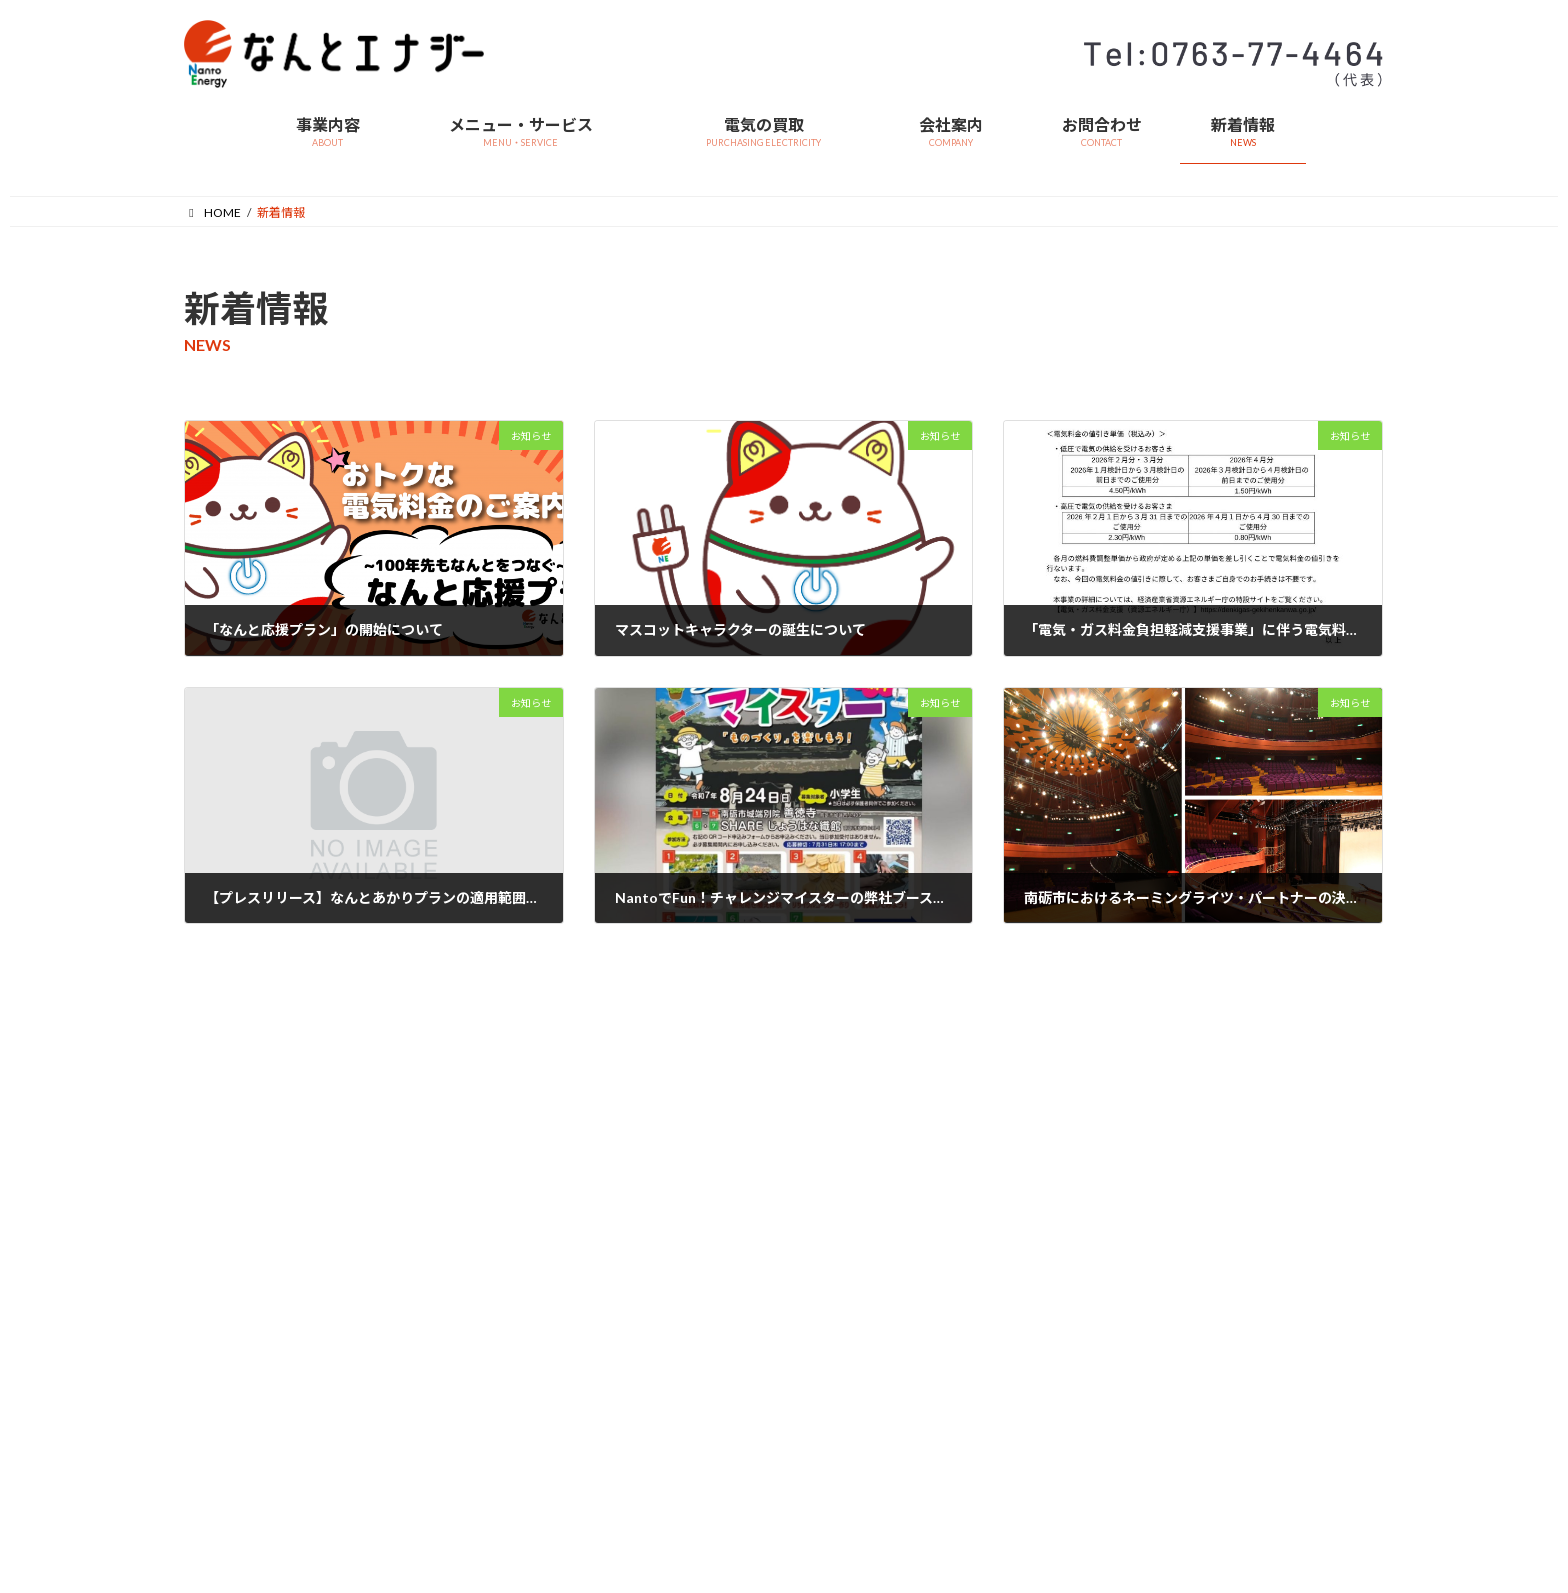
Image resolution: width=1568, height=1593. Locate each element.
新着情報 (1028, 1178)
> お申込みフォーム (236, 1368)
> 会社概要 (622, 1324)
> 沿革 (610, 1361)
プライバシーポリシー (1064, 1238)
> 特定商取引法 (429, 1368)
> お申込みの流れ (230, 1331)
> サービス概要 (839, 1183)
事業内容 (618, 1148)
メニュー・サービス (238, 1148)
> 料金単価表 (423, 1220)
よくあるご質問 (1046, 1148)
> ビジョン (622, 1220)
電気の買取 (829, 1148)
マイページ (1034, 1208)
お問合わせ (1034, 1328)
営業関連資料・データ (449, 1148)
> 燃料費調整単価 (435, 1294)
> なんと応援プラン (236, 1294)
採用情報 (1028, 1268)
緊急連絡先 (1034, 1298)
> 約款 (405, 1183)
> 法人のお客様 (224, 1257)
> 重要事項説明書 (435, 1257)
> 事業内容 (622, 1183)
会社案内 (618, 1289)
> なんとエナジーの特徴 (248, 1183)
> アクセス (622, 1398)
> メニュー (212, 1220)
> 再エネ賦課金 (429, 1331)
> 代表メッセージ (640, 1257)
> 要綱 (815, 1294)
